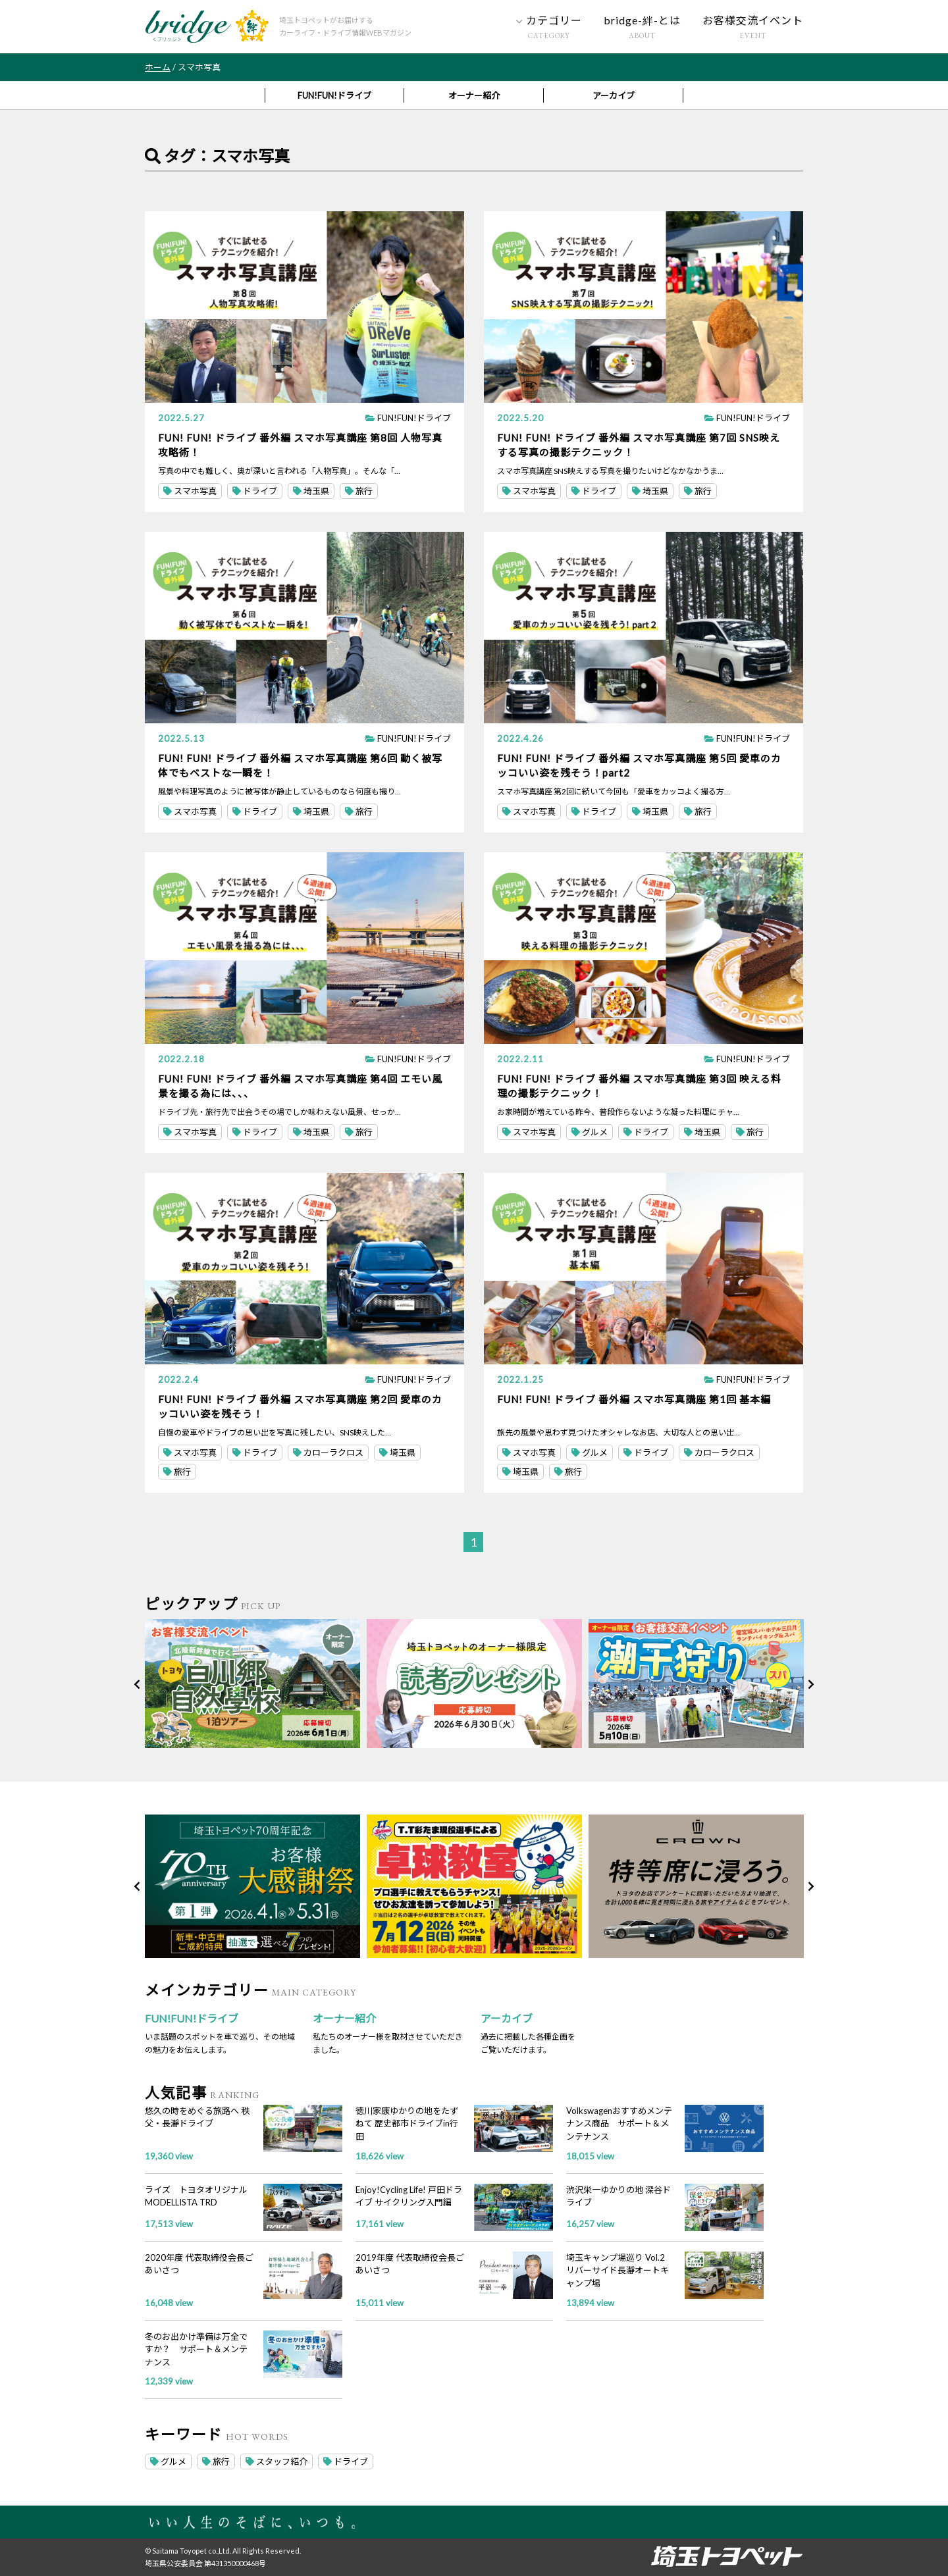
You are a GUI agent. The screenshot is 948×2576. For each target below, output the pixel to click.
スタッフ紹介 (276, 2461)
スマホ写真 (190, 491)
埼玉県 (311, 491)
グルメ (589, 1132)
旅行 (359, 491)
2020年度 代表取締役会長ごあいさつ (199, 2264)
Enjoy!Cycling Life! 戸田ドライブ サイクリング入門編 (409, 2196)
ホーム (158, 67)
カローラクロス (328, 1452)
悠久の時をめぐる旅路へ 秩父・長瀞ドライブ (197, 2117)
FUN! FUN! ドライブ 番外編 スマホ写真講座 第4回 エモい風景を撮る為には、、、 (300, 1086)
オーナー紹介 (474, 95)
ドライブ (254, 491)
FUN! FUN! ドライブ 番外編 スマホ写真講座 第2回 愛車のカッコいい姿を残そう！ (300, 1406)
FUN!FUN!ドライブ (334, 95)
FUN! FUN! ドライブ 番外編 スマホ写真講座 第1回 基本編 (634, 1399)
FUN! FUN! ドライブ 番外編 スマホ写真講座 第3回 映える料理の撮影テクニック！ (639, 1086)
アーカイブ (613, 95)
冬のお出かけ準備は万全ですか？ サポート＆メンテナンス (196, 2349)
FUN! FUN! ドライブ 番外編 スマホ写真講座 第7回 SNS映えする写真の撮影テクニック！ (638, 445)
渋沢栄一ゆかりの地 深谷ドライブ (618, 2196)
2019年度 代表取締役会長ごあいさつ (410, 2264)
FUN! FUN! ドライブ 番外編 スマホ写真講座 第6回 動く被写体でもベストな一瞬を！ (300, 765)
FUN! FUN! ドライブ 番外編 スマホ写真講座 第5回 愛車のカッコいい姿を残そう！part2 (639, 765)
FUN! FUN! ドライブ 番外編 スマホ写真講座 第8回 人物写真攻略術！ (300, 445)
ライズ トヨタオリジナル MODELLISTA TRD (196, 2196)
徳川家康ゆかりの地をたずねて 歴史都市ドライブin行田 (407, 2123)
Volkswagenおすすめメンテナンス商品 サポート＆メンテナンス (619, 2123)
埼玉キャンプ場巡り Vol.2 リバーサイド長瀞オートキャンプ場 (617, 2270)
